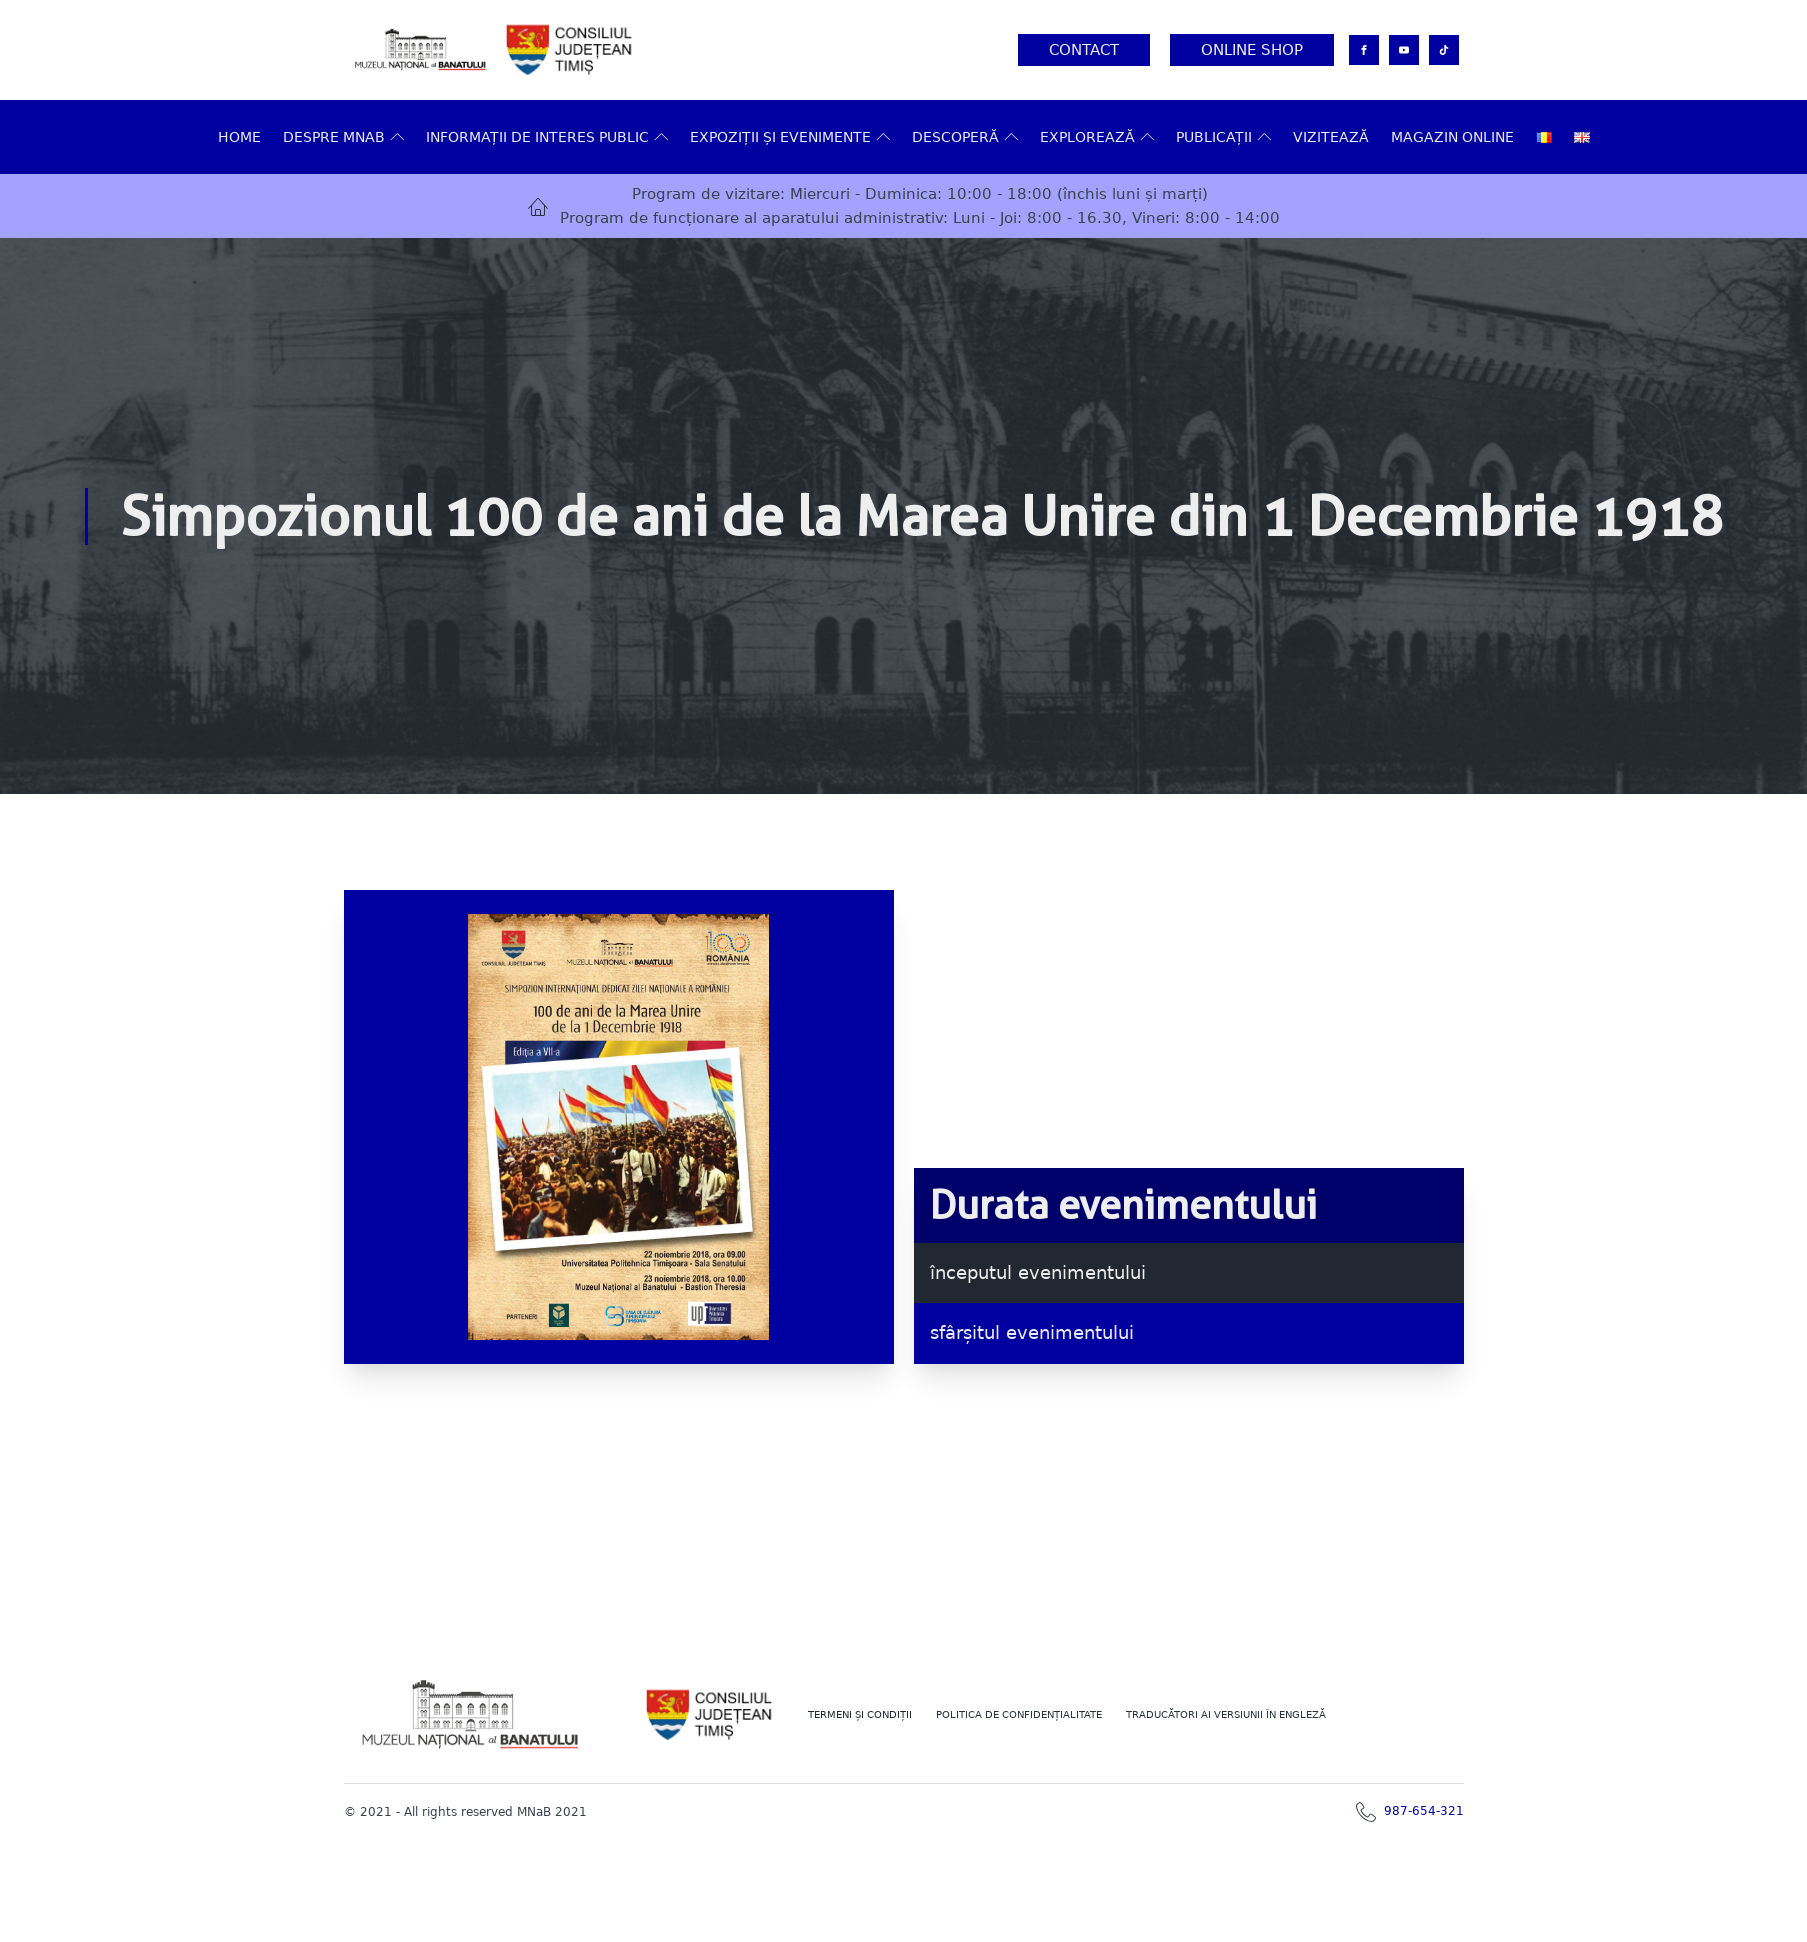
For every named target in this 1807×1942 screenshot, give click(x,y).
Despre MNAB (343, 137)
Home (239, 137)
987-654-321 (1424, 1811)
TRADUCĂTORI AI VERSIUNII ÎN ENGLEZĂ (1226, 1714)
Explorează (1097, 137)
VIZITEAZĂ (1331, 137)
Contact (1084, 50)
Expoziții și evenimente (790, 137)
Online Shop (1252, 50)
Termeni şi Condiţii (860, 1714)
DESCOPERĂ (965, 137)
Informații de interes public (547, 137)
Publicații (1223, 137)
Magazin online (1452, 137)
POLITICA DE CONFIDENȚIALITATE (1019, 1714)
